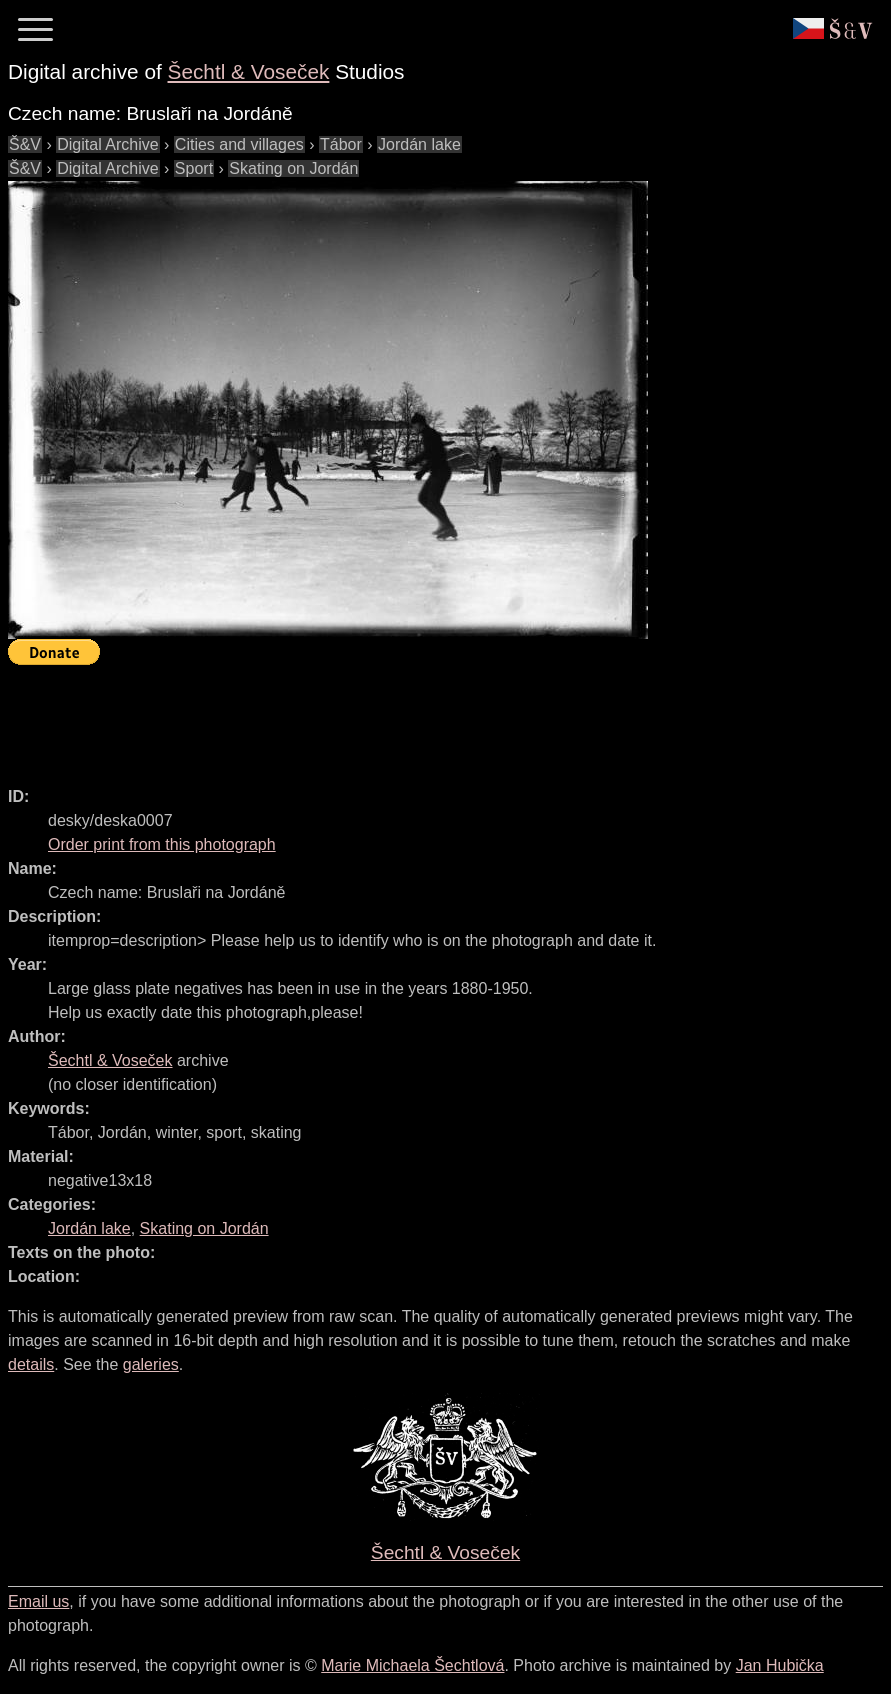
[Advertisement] (372, 717)
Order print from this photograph (162, 844)
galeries (151, 1364)
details (31, 1364)
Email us (38, 1601)
